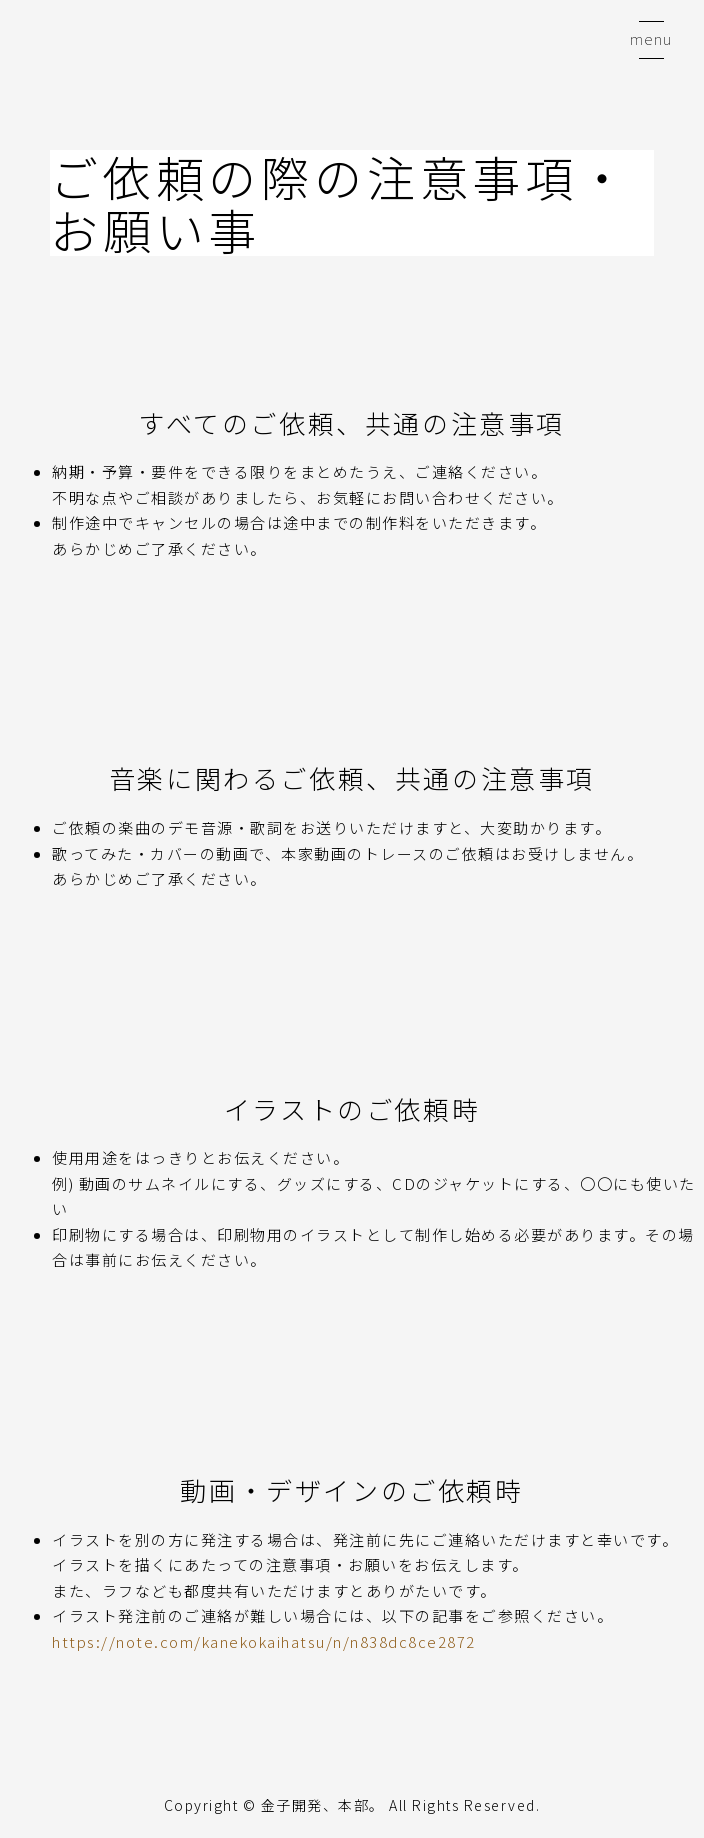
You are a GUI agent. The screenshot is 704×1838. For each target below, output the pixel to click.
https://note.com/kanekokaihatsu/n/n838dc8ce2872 (264, 1641)
